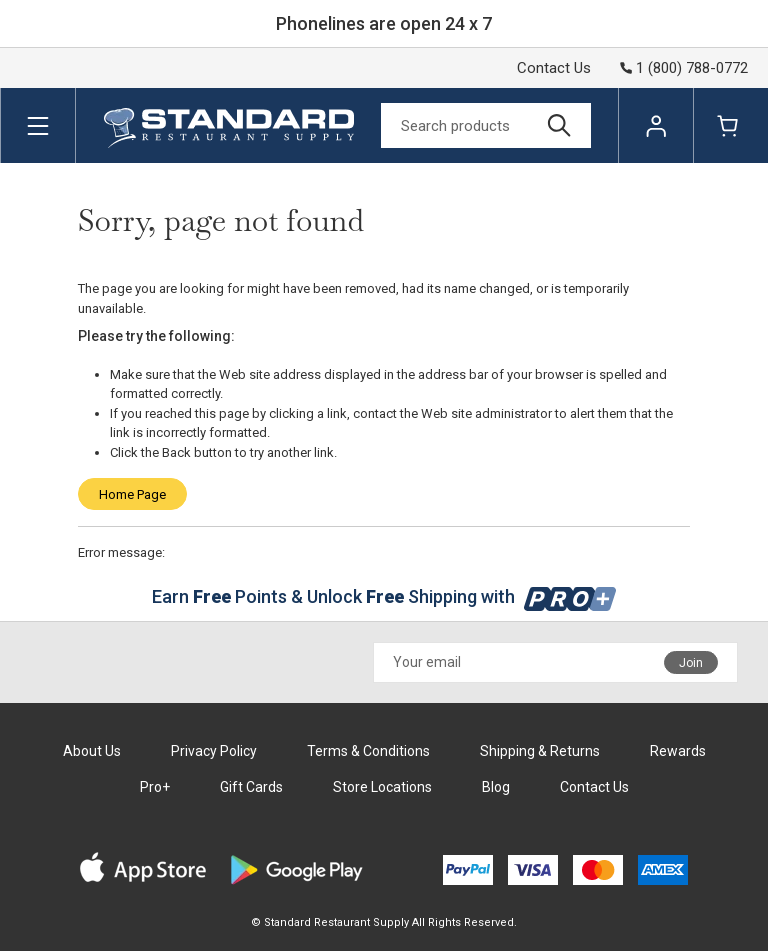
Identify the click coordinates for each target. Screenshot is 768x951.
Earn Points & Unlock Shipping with (384, 596)
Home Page (132, 494)
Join (691, 663)
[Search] (486, 125)
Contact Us (554, 68)
